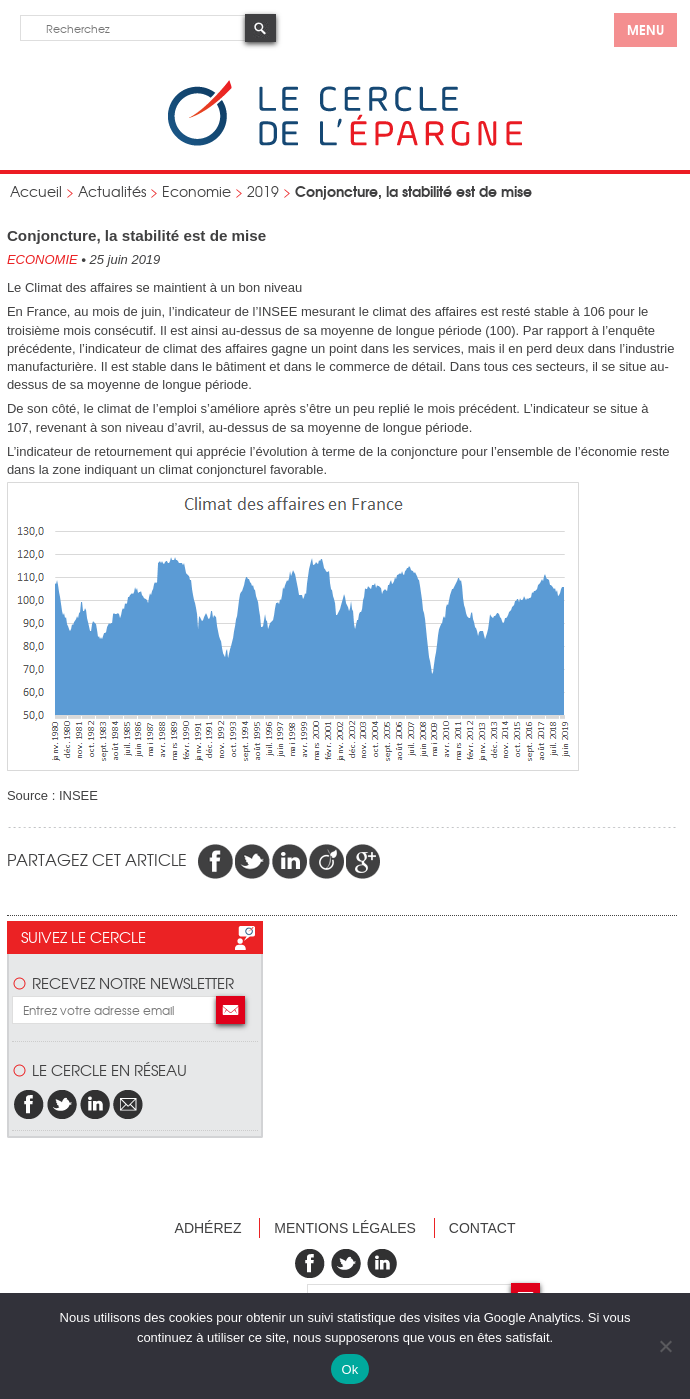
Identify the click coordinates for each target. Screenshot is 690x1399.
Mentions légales (345, 1228)
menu (645, 29)
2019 (263, 191)
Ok (349, 1369)
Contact (482, 1228)
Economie (196, 191)
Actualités (112, 191)
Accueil (36, 191)
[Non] (665, 1346)
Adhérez (208, 1228)
